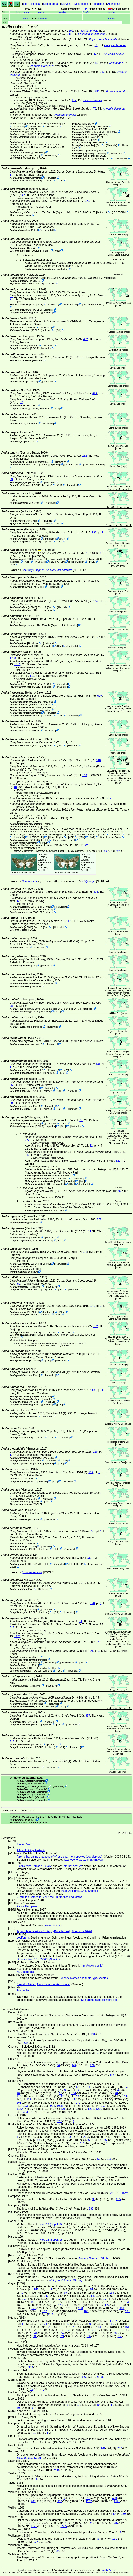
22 (84, 2136)
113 (124, 2096)
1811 (17, 664)
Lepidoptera (50, 3)
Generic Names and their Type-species (84, 1978)
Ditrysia (65, 3)
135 (111, 2292)
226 (92, 2065)
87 (21, 2292)
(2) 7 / (74, 1145)
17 (125, 2087)
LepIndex (30, 123)
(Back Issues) (61, 1931)
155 (36, 2289)
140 (46, 2295)
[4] (62, 775)
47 (23, 195)
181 (121, 2308)
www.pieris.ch (53, 1925)
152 (58, 2298)
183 (86, 2311)
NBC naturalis (25, 1971)
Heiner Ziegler (77, 561)
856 (86, 845)
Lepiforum (23, 1937)
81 (116, 2093)
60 (11, 1103)
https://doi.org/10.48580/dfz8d (79, 1890)
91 (34, 2432)
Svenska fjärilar (26, 1984)
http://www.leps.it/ (92, 1965)
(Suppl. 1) (56, 212)
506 (26, 2043)
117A (20, 2108)
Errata (100, 2376)
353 (25, 2112)
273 (89, 2333)
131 (98, 1063)
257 (62, 2333)
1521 (117, 2501)
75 (105, 2140)
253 (88, 2498)
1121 (34, 2526)
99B (52, 2105)
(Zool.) (53, 100)
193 (25, 2105)
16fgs (125, 2193)
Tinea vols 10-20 (82, 1931)
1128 (17, 1636)
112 (102, 71)
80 (88, 2087)
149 (74, 2065)
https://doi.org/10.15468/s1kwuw (83, 1859)
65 (60, 2093)
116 (76, 2096)
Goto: (62, 22)
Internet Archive (72, 1865)
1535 (64, 2526)
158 (32, 2302)
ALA (34, 129)
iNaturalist (19, 126)
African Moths (25, 1844)
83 (58, 2551)
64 (81, 1120)
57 (11, 298)
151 (24, 2298)
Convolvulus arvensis (59, 570)
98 (18, 2093)
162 (95, 1326)
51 (11, 244)
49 (119, 2090)
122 (28, 2099)
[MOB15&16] (41, 106)
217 (109, 2158)
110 (27, 1154)
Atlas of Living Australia (31, 1850)
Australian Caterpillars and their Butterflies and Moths (49, 1897)
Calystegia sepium (33, 570)
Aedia (62, 12)
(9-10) (64, 321)
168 (84, 775)
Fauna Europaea (27, 1906)
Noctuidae (97, 3)
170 (27, 1139)
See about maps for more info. (99, 1999)
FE (27, 142)
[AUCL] (28, 42)
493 (114, 2498)
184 (127, 2311)
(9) (60, 39)
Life (25, 3)
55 (11, 1085)
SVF (12, 564)
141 (92, 1305)
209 (103, 2105)
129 (95, 1451)
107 (118, 851)
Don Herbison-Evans (20, 215)
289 (115, 2333)
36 (58, 2065)
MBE (92, 561)
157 (105, 2298)
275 (99, 1219)
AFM (63, 538)
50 (18, 1283)
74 (96, 62)
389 (91, 2208)
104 (73, 2093)
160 (123, 2513)
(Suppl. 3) (59, 619)
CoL (65, 123)
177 (78, 2102)
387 (112, 2074)
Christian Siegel (27, 872)
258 (56, 2470)
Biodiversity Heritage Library (34, 1865)
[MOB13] (37, 36)
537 (90, 2140)
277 (112, 2193)
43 (89, 1231)
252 (84, 455)
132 (94, 532)
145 (72, 2099)
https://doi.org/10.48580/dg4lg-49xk (38, 1959)
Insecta (35, 3)
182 (44, 2311)
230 (89, 1557)
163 (126, 2302)
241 (35, 2333)
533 (84, 2376)
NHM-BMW (35, 126)
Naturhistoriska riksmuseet (53, 1984)
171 (87, 200)
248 (69, 33)
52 (91, 1145)
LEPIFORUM (119, 212)
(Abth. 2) (67, 71)
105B (60, 2105)
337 (89, 2336)
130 (94, 1390)
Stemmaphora (23, 12)
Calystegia (88, 881)
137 (70, 2136)
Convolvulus (29, 881)
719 (90, 1472)
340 (119, 1191)
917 (109, 798)
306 (96, 891)
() (86, 12)
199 (19, 2407)
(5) (63, 1557)
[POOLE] (27, 36)
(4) (67, 1472)
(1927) (81, 803)
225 (121, 2330)
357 (87, 1715)
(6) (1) (69, 1231)
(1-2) (62, 941)
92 (78, 2090)
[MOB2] (45, 134)
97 (62, 2096)
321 (63, 2108)
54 (11, 1495)
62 (96, 45)
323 (91, 2523)
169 (105, 851)
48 (15, 787)
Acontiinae (113, 3)
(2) (56, 818)
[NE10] (26, 60)
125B (91, 2108)
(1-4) (93, 2258)
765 (33, 2501)
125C (99, 2108)
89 (98, 2404)
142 (93, 2295)
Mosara (41, 12)
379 (23, 2140)
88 (101, 552)
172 (74, 100)
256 (119, 2448)
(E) (96, 1169)
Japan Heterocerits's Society (34, 1931)
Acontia (26, 18)
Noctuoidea (81, 3)
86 (26, 2090)
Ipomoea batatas (32, 1572)
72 (86, 552)
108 (96, 637)
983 (59, 2501)
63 (18, 901)
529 (99, 695)
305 (35, 2336)
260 (71, 30)
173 (95, 601)
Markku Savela (108, 2570)
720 (92, 1603)
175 (70, 921)
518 (98, 760)
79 (94, 108)
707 (59, 2121)
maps (120, 184)
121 (82, 2143)
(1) (56, 223)
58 (11, 174)
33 (65, 2090)
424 (94, 393)
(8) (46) (77, 695)
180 (80, 2308)
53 (11, 479)
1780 (96, 91)
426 (21, 402)
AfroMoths (43, 123)
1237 (89, 2501)
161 (19, 2102)
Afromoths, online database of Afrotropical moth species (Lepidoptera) (59, 1856)
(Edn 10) (82, 760)
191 (93, 2034)
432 (85, 339)
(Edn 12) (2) (71, 845)
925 (12, 1627)
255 (118, 2199)
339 (30, 2367)
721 (92, 1531)
